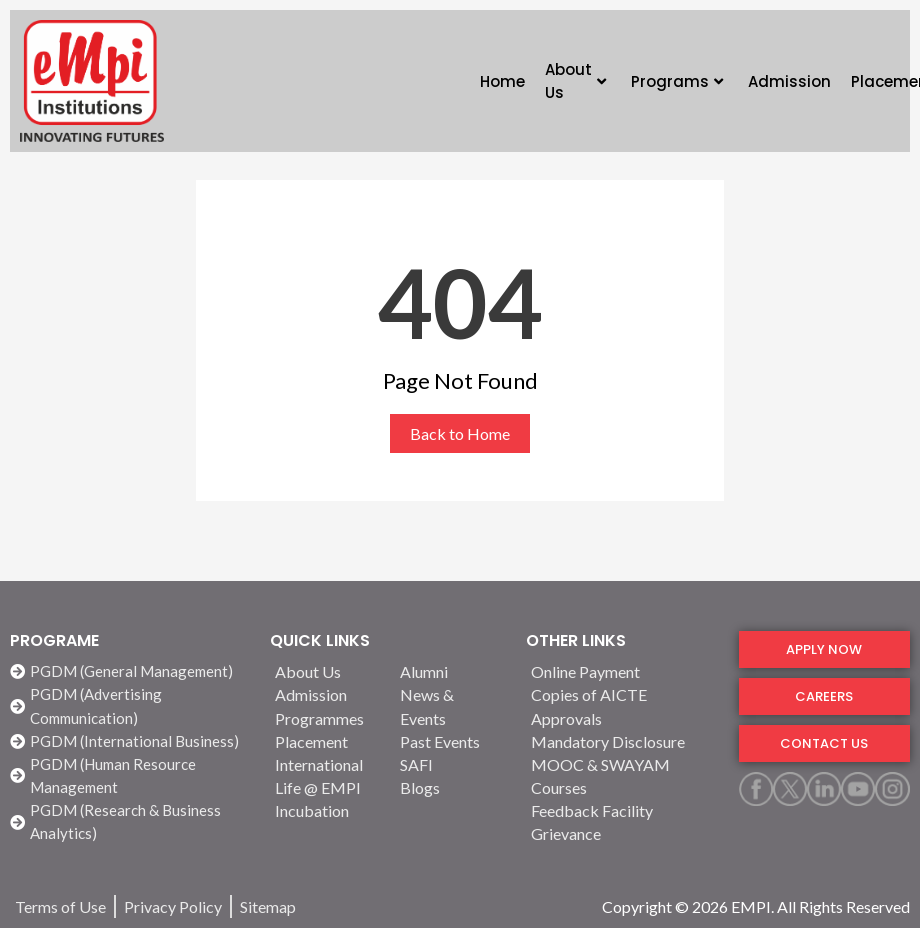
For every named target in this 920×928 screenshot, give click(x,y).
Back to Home (460, 433)
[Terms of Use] (60, 906)
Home (502, 81)
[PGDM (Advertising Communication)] (130, 706)
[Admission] (325, 694)
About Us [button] (575, 81)
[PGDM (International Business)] (130, 741)
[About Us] (325, 671)
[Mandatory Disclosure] (622, 741)
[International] (325, 764)
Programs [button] (677, 81)
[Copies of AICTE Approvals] (622, 706)
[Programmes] (325, 718)
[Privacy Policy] (173, 906)
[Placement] (325, 741)
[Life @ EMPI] (325, 787)
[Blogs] (450, 787)
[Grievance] (622, 833)
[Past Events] (450, 741)
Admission (789, 81)
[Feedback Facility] (622, 810)
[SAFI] (450, 764)
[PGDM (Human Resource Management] (130, 776)
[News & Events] (450, 706)
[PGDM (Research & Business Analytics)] (130, 822)
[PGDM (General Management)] (130, 671)
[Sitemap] (268, 906)
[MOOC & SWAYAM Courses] (622, 776)
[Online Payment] (622, 671)
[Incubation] (325, 810)
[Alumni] (450, 671)
